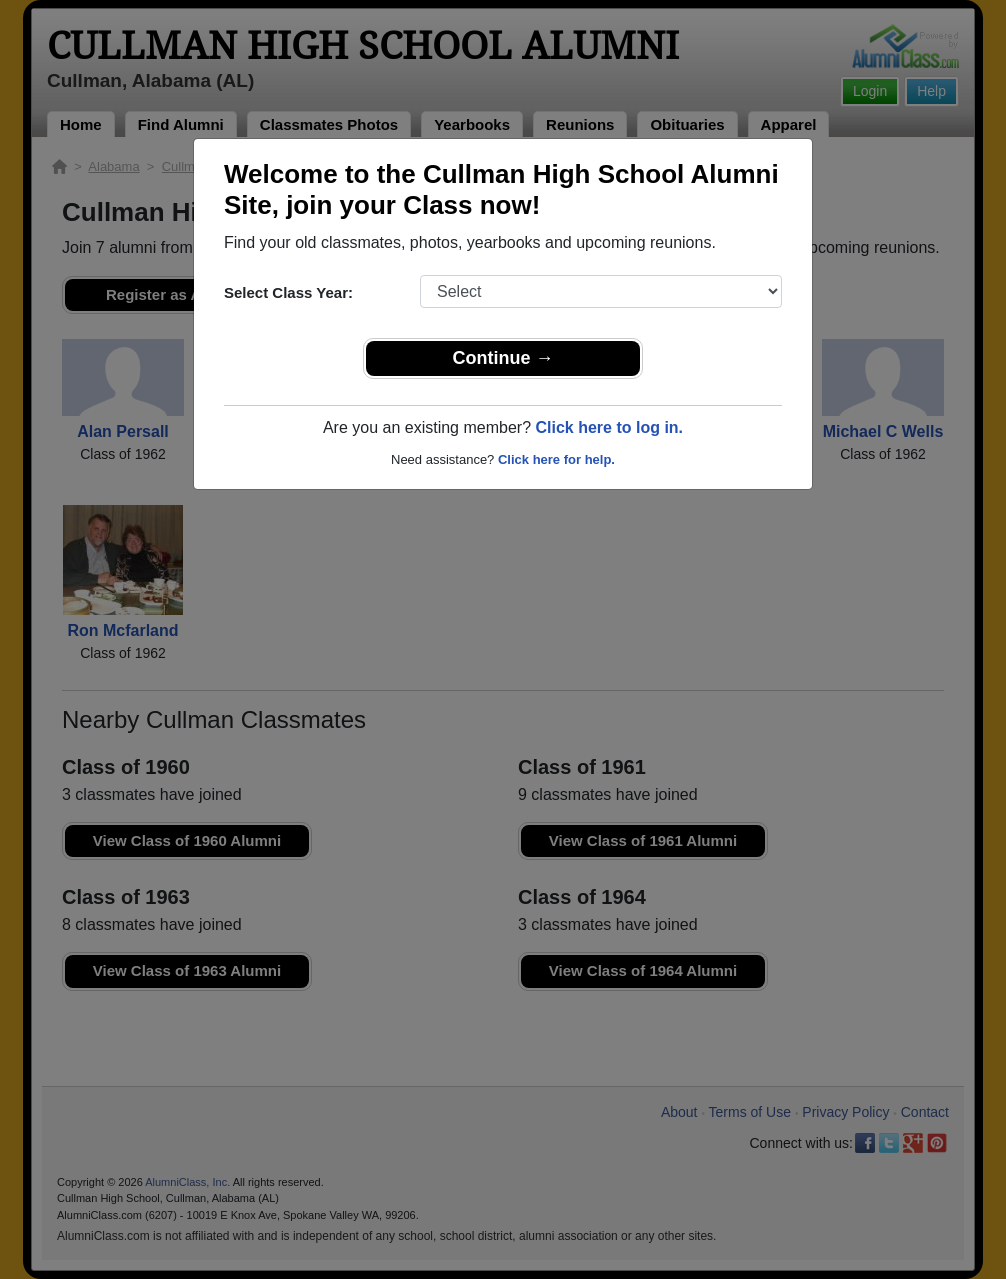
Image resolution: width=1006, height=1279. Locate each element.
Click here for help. (556, 459)
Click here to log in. (609, 427)
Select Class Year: (288, 292)
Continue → (503, 358)
